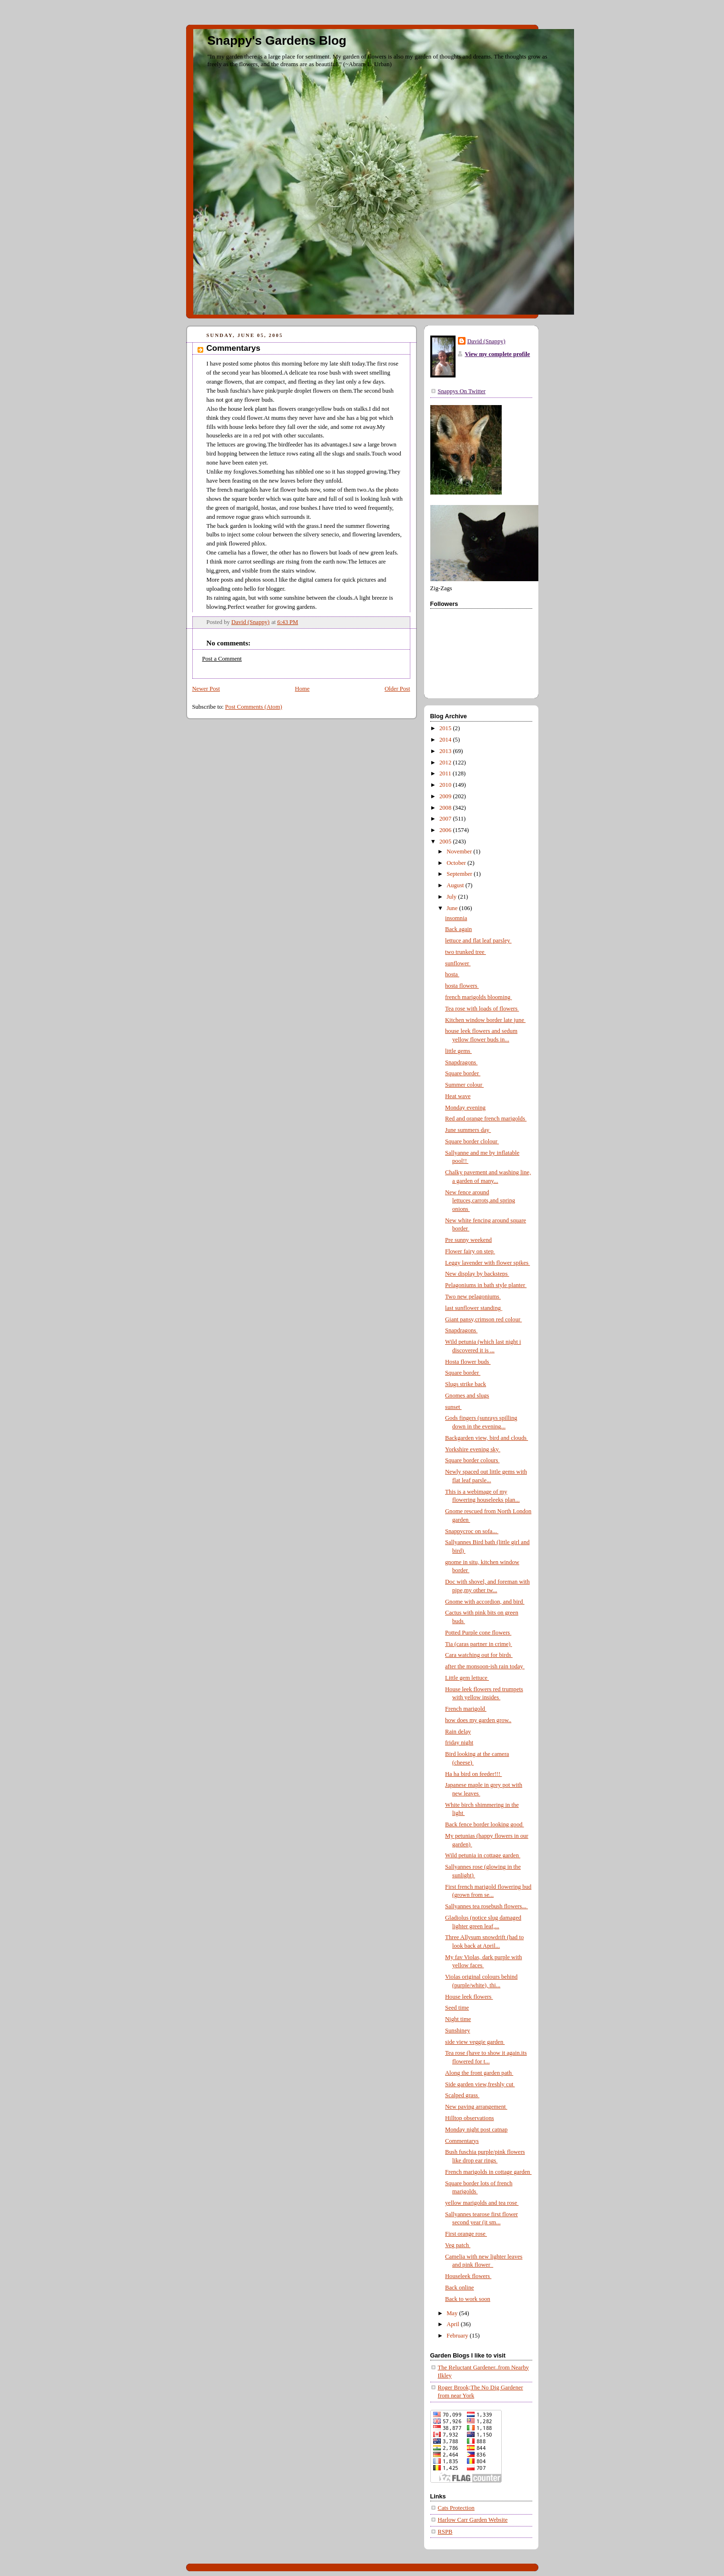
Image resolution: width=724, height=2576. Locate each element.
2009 (446, 796)
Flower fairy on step (470, 1251)
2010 (446, 785)
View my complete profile (497, 354)
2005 (446, 841)
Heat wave (458, 1096)
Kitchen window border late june (485, 1020)
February (458, 2335)
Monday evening (465, 1107)
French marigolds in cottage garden (488, 2172)
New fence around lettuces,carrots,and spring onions (480, 1200)
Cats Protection (456, 2508)
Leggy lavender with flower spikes (487, 1262)
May (452, 2313)
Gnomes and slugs (467, 1395)
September (460, 874)
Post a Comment (222, 658)
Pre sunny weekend (468, 1240)
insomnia (456, 918)
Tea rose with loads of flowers (482, 1008)
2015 (446, 728)
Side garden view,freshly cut (480, 2084)
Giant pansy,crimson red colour (483, 1319)
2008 (446, 807)
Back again (458, 929)
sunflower (458, 963)
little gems (458, 1051)
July (452, 896)
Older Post (397, 688)
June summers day (468, 1130)
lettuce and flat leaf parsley (478, 940)
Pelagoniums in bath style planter (485, 1285)
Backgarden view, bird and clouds (486, 1438)
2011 (446, 773)
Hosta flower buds (468, 1361)
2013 (446, 751)
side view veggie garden (475, 2042)
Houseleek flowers (468, 2276)
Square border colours (472, 1460)
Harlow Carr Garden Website (473, 2520)
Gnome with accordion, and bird (485, 1601)
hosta (452, 974)
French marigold (465, 1708)
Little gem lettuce (467, 1677)
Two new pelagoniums (473, 1296)
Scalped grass (462, 2095)
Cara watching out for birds (479, 1655)
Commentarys (462, 2141)
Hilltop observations (469, 2118)
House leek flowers (469, 1996)
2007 (446, 818)
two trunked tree (465, 952)
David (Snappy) (486, 341)
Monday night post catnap (476, 2129)
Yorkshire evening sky (472, 1449)
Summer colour (464, 1084)
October (456, 863)
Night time (458, 2019)
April (453, 2324)
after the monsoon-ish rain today (485, 1666)
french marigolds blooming (478, 997)
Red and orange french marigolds (485, 1118)
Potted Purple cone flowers (478, 1632)
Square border (462, 1073)
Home (302, 688)
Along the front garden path (479, 2073)
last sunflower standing (473, 1308)
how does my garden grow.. (478, 1720)
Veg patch (457, 2245)
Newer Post (206, 688)
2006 (446, 830)
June (452, 908)
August (456, 885)
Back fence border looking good (484, 1824)
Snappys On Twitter (462, 391)
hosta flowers (462, 985)
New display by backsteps (477, 1273)
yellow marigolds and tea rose (481, 2203)
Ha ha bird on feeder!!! (473, 1774)
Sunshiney (457, 2030)
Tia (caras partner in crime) (478, 1644)
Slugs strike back (465, 1384)
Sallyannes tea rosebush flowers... (486, 1906)
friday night (459, 1742)
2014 (446, 739)
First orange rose (466, 2233)
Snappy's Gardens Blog (277, 40)
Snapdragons (461, 1062)
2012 (446, 762)
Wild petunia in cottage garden (482, 1855)
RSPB (445, 2531)
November (459, 851)
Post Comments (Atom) (253, 706)
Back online (459, 2287)
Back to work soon (467, 2299)
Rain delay (458, 1731)
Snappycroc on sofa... (471, 1531)
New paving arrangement (476, 2106)
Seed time (457, 2007)
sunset (453, 1407)
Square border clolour (472, 1141)
